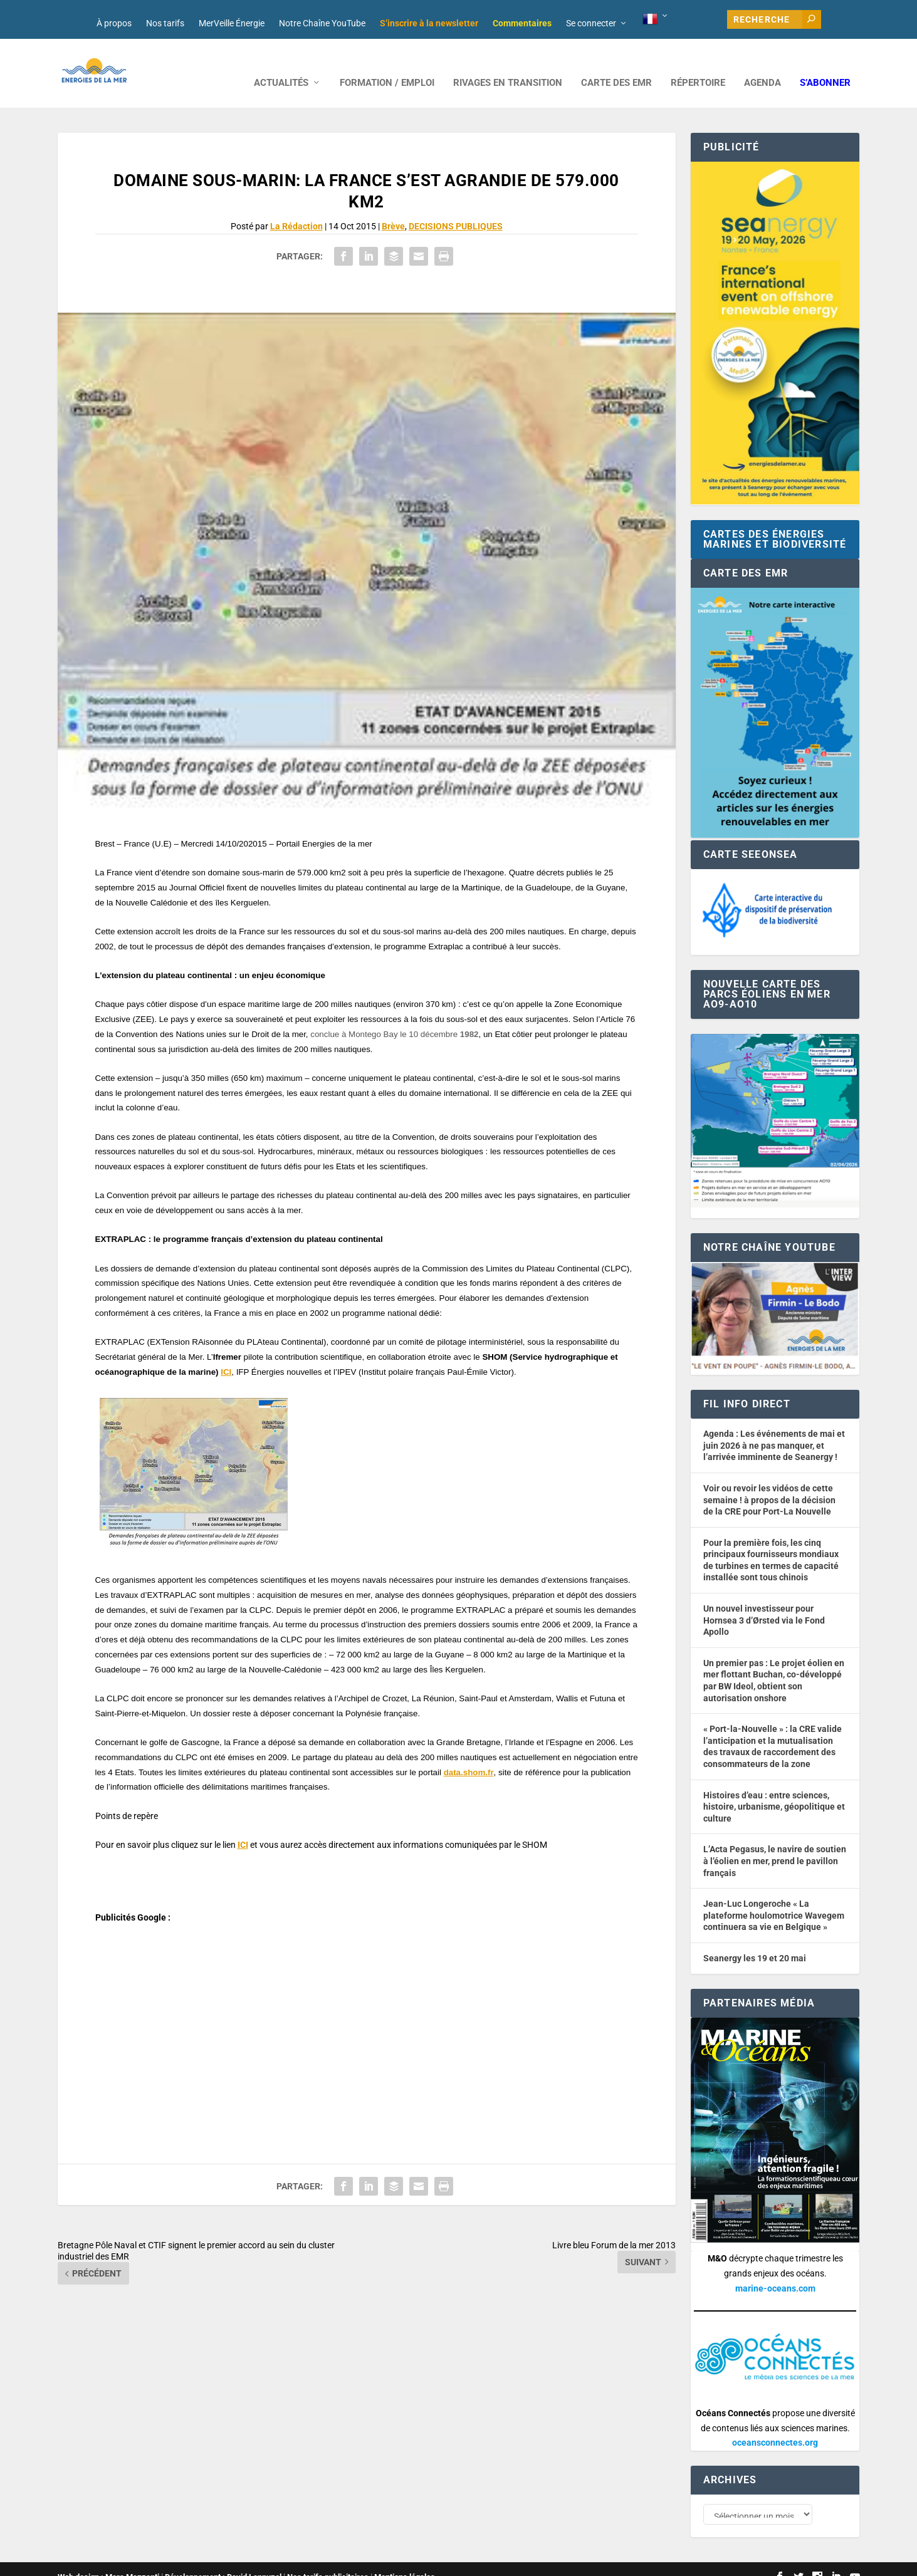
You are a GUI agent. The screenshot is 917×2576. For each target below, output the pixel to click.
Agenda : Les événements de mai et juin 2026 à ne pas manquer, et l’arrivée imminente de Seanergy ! (774, 1426)
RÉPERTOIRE (698, 64)
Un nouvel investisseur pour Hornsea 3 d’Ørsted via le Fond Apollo (764, 1601)
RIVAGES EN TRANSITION (507, 64)
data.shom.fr (469, 1753)
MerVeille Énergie (232, 23)
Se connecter (591, 23)
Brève (393, 207)
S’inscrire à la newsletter (429, 23)
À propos (114, 23)
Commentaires (522, 23)
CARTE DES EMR (616, 64)
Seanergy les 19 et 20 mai (754, 1939)
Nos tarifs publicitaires (328, 2561)
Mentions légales (404, 2561)
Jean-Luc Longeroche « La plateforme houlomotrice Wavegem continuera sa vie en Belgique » (773, 1896)
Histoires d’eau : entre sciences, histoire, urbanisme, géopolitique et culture (774, 1788)
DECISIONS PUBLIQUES (456, 207)
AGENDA (762, 64)
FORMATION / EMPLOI (387, 64)
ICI (226, 1353)
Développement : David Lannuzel (223, 2561)
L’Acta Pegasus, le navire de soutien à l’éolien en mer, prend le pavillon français (774, 1842)
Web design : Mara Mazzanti (108, 2561)
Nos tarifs (165, 23)
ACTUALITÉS (281, 64)
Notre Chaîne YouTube (322, 23)
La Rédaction (296, 207)
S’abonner (825, 64)
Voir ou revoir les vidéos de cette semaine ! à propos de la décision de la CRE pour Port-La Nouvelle (769, 1481)
